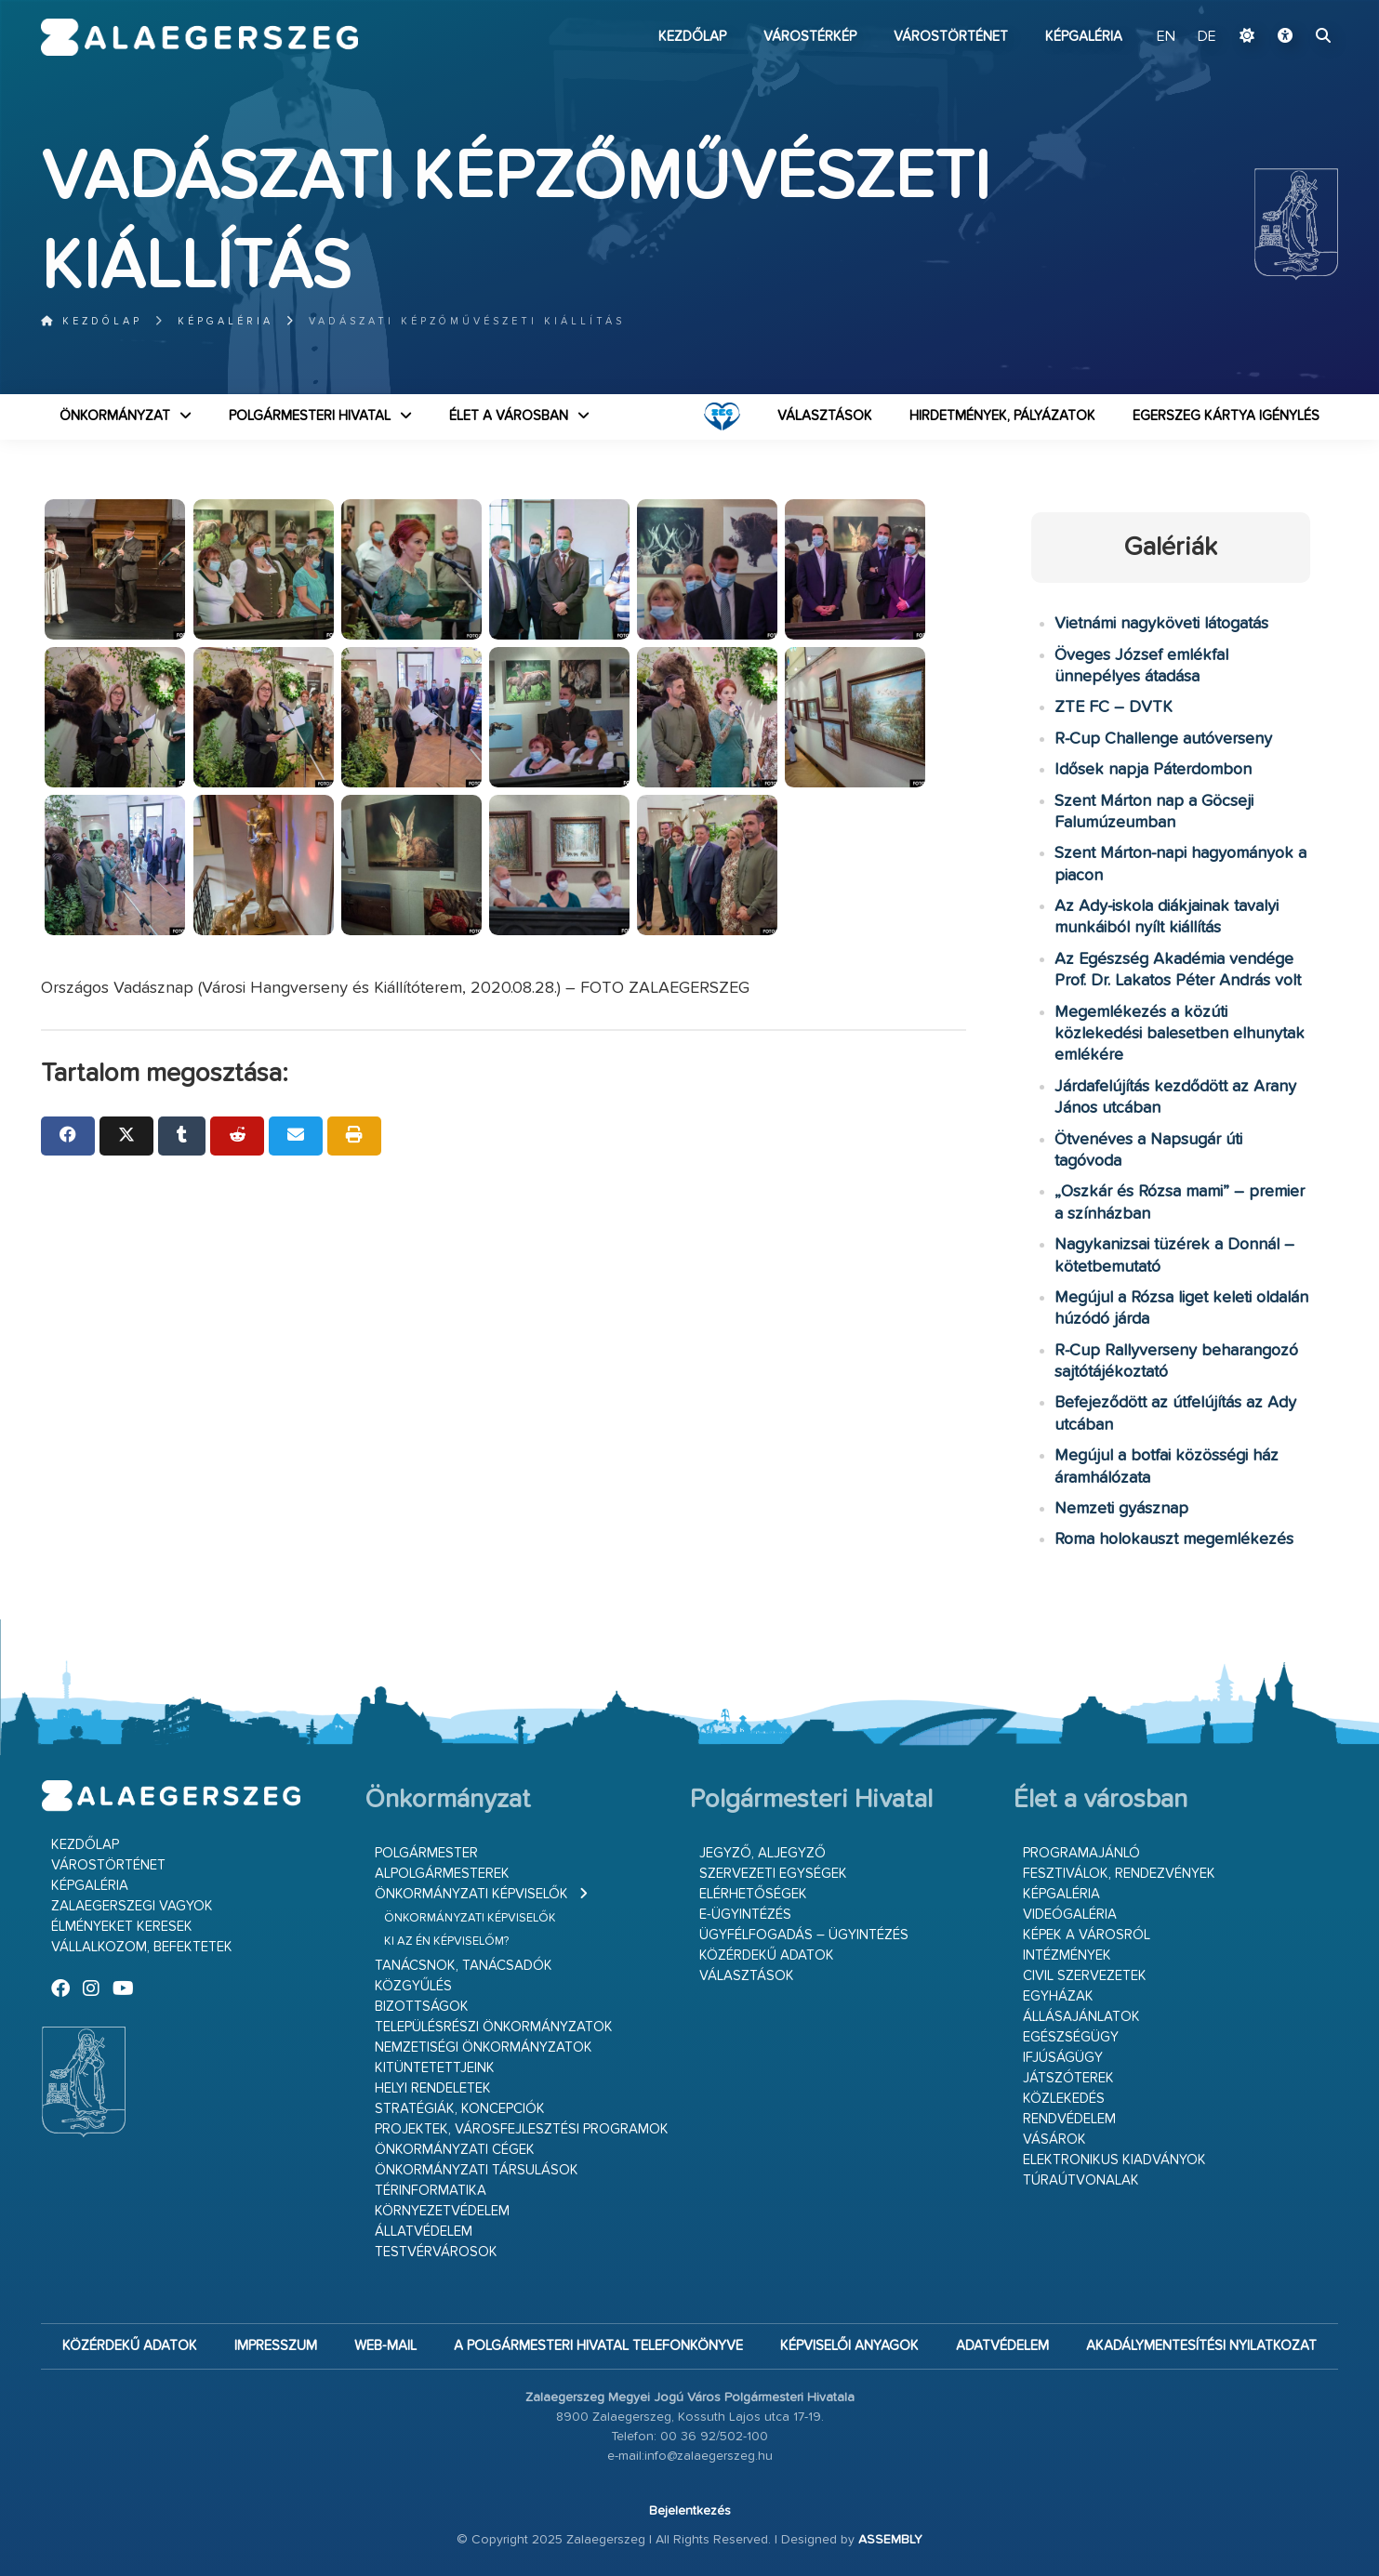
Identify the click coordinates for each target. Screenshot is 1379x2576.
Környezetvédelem (442, 2211)
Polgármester (426, 1853)
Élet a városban (508, 416)
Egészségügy (1071, 2037)
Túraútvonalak (1081, 2180)
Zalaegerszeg (199, 37)
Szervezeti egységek (773, 1874)
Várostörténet (951, 37)
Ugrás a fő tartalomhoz (1291, 8)
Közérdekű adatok (766, 1955)
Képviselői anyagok (849, 2346)
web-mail (385, 2346)
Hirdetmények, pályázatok (1002, 416)
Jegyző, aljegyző (762, 1853)
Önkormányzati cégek (455, 2150)
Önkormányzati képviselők (471, 1894)
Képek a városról (1086, 1935)
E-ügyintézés (745, 1915)
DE (1207, 37)
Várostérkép (809, 37)
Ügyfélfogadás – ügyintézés (803, 1935)
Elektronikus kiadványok (1114, 2160)
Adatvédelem (1002, 2346)
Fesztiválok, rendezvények (1119, 1874)
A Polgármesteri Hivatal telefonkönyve (598, 2346)
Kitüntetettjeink (435, 2068)
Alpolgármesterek (442, 1874)
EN (1168, 37)
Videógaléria (1070, 1915)
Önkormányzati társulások (476, 2170)
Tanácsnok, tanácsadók (463, 1966)
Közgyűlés (413, 1986)
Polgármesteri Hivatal (310, 416)
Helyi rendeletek (433, 2088)
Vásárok (1054, 2140)
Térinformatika (430, 2191)
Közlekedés (1064, 2099)
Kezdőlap (692, 37)
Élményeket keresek (121, 1927)
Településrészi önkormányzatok (494, 2027)
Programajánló (1081, 1853)
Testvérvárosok (436, 2252)
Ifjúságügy (1063, 2058)
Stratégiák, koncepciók (460, 2109)
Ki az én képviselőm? (446, 1941)
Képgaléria (1083, 37)
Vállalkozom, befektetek (141, 1947)
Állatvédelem (423, 2232)
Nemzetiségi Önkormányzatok (483, 2047)
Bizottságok (422, 2007)
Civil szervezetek (1085, 1976)
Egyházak (1058, 1996)
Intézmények (1067, 1955)
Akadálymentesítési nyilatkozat (1201, 2346)
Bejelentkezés (690, 2510)
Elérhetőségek (753, 1894)
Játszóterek (1068, 2078)
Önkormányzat (115, 416)
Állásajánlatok (1081, 2017)
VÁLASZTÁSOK (824, 416)
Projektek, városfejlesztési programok (522, 2129)
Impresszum (275, 2346)
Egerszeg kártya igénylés (1226, 416)
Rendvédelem (1069, 2119)
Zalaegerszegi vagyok (132, 1906)
